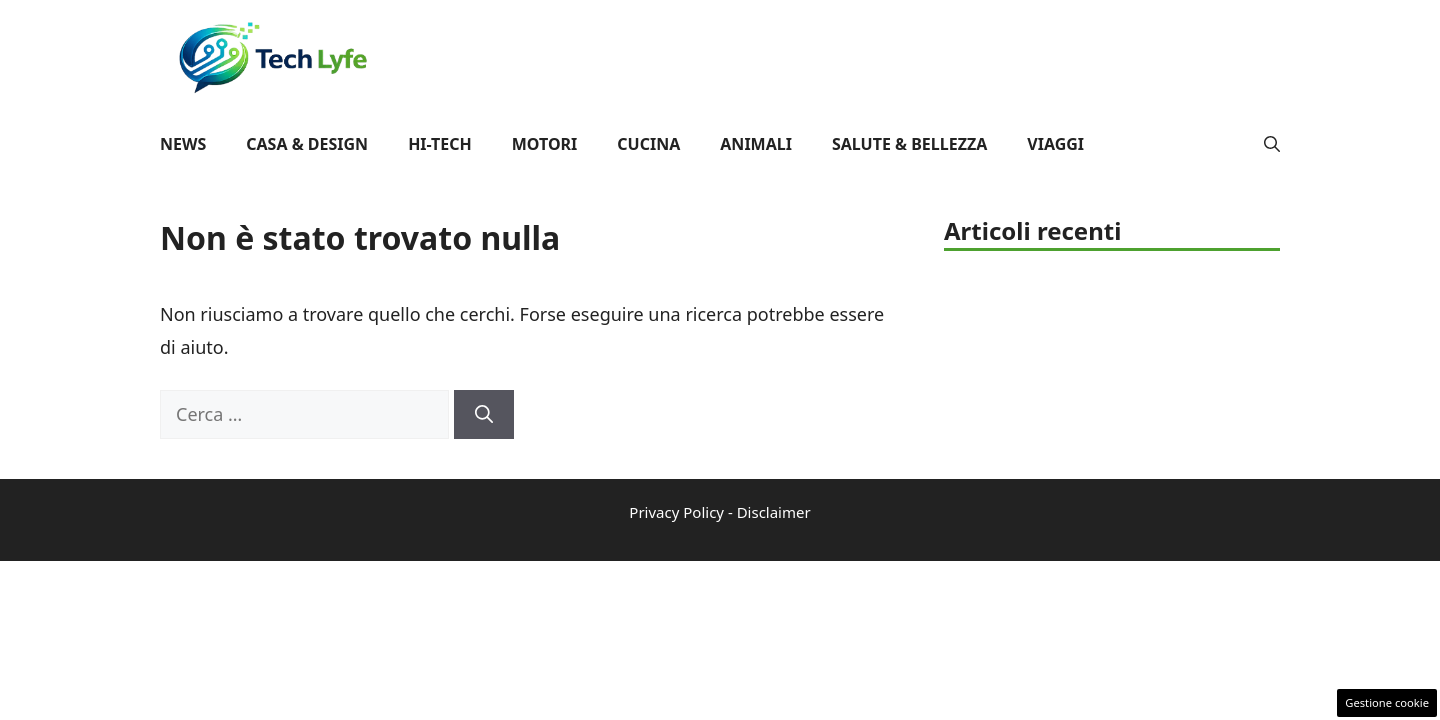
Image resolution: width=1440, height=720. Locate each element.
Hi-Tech (440, 144)
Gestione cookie (1387, 702)
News (183, 144)
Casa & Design (307, 144)
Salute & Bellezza (909, 144)
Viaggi (1055, 144)
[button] (1272, 144)
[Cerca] (484, 414)
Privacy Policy (676, 512)
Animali (756, 144)
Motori (545, 144)
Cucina (648, 144)
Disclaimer (774, 512)
